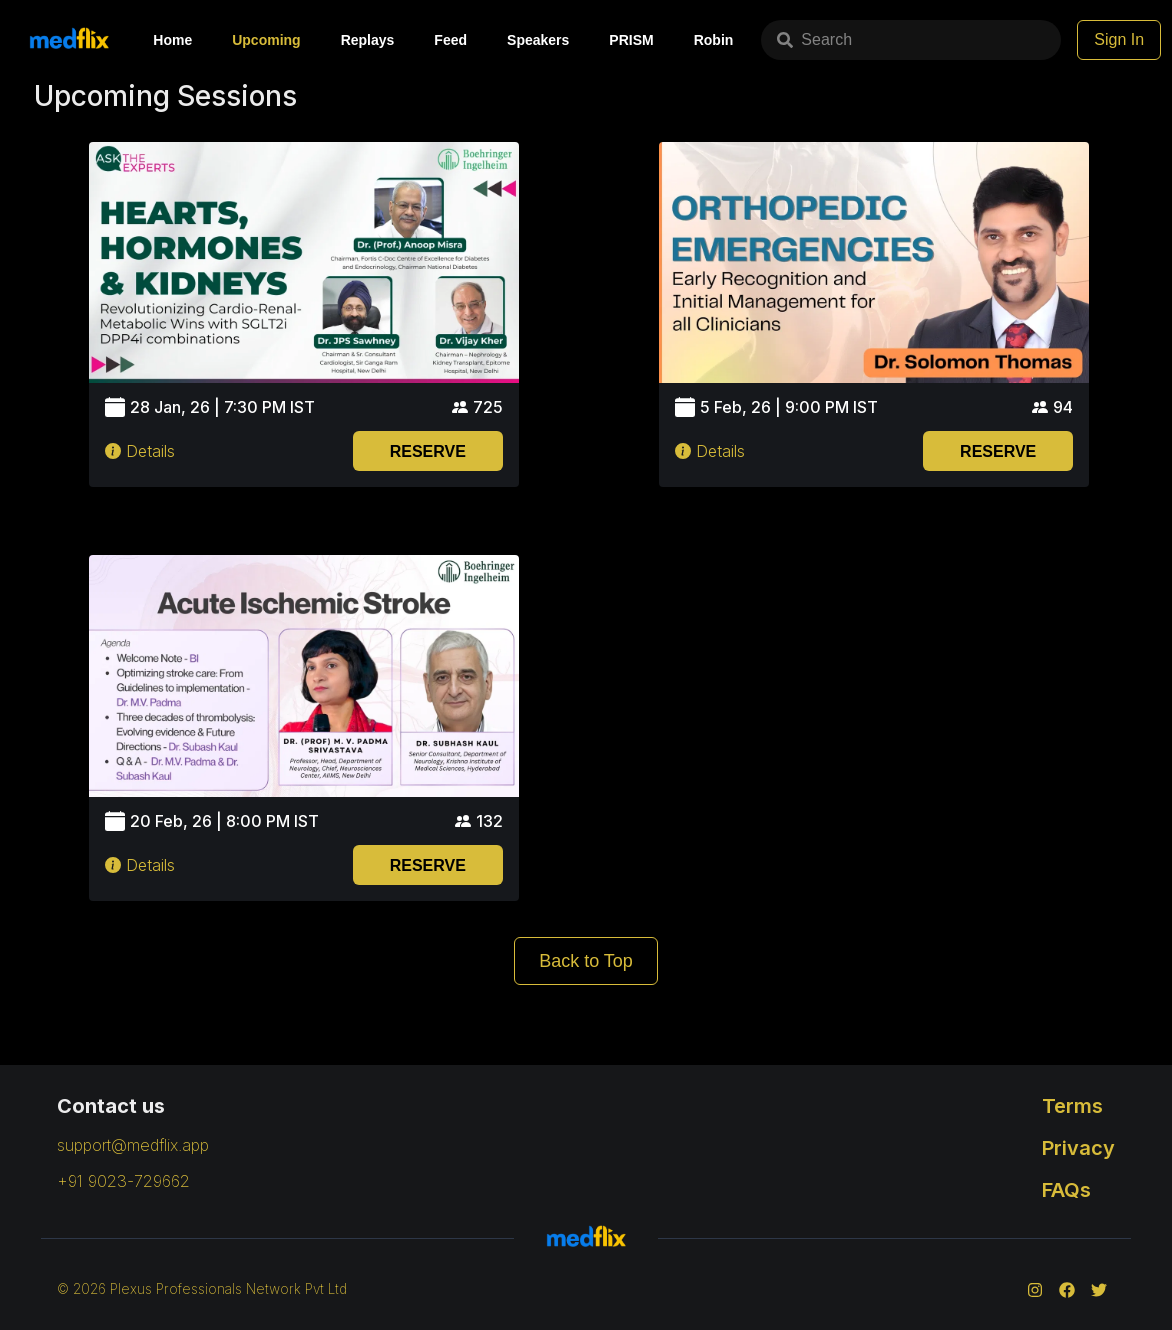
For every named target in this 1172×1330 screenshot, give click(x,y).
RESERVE (428, 451)
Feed (450, 40)
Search (814, 39)
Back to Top (586, 961)
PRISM (631, 40)
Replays (368, 40)
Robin (714, 40)
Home (172, 40)
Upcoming (266, 40)
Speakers (538, 40)
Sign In (1119, 39)
